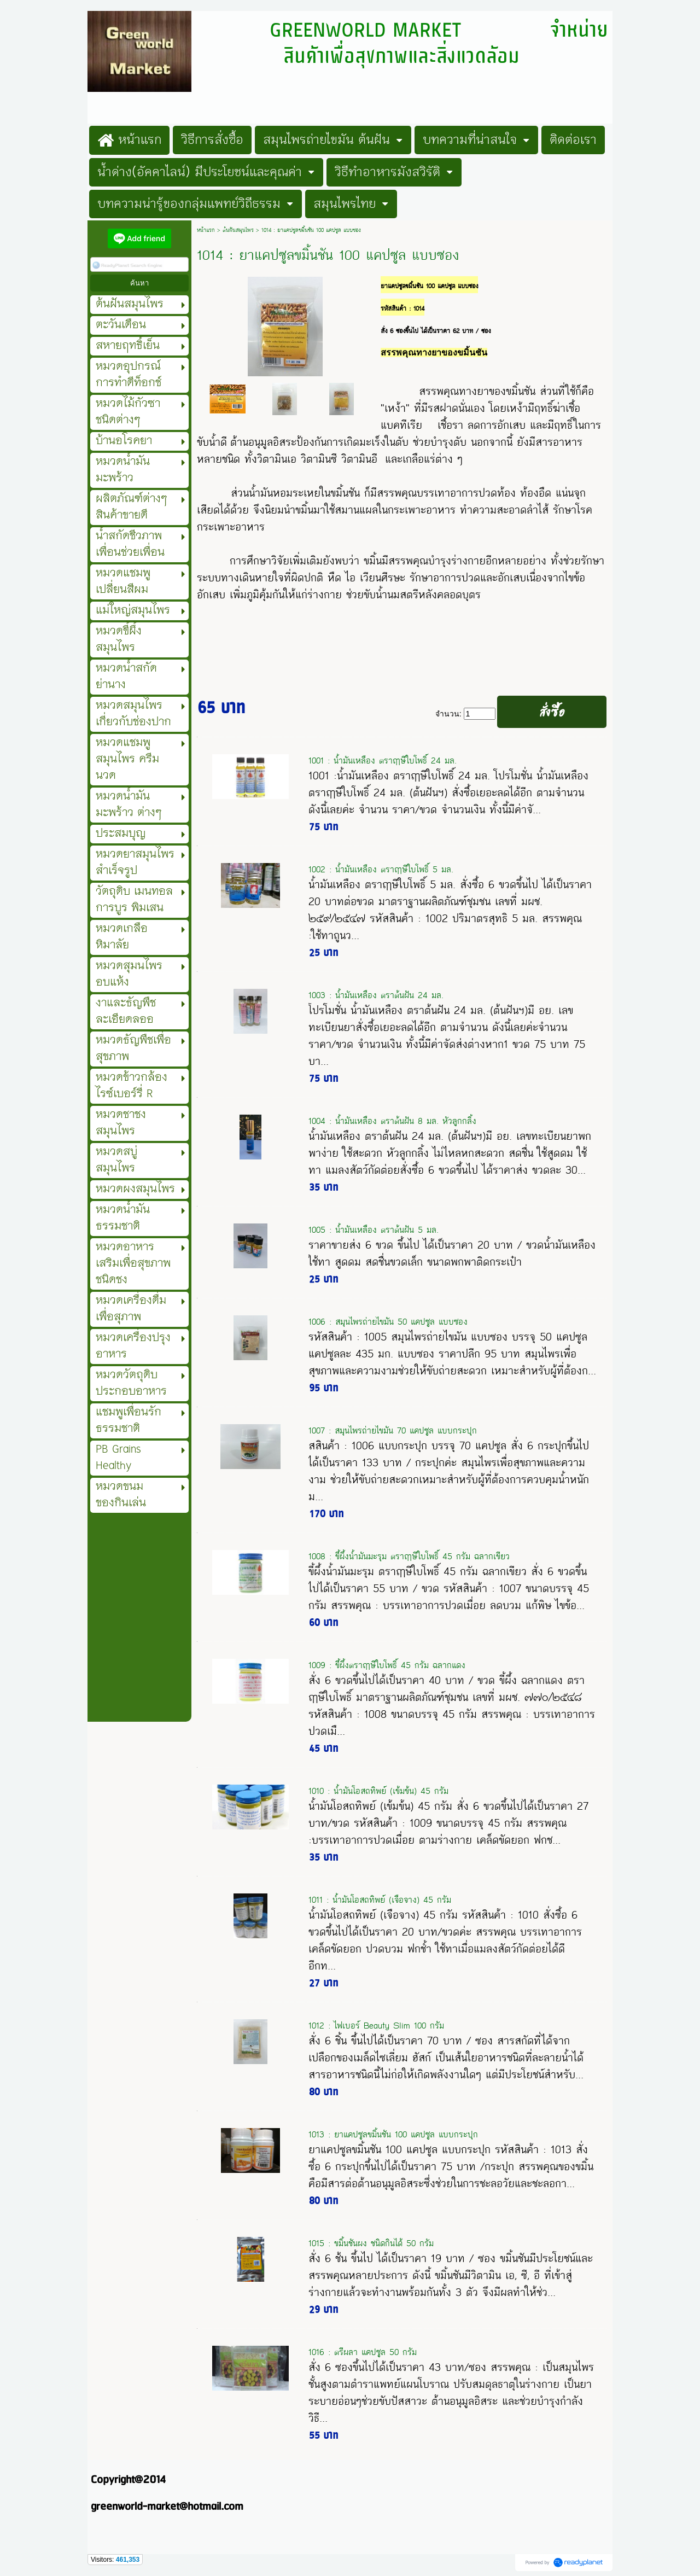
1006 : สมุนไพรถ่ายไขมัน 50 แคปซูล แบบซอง (388, 1321)
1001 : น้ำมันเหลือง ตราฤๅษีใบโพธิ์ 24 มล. (382, 760)
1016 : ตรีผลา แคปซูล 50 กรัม (362, 2352)
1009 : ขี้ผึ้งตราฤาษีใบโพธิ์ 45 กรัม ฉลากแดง (386, 1665)
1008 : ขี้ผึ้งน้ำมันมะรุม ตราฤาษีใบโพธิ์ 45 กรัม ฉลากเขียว (409, 1556)
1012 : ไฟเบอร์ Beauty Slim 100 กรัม (376, 2025)
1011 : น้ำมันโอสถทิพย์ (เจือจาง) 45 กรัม (379, 1900)
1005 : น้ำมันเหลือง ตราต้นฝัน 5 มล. (373, 1230)
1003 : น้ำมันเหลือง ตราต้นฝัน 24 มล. (376, 995)
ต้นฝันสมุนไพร (238, 230)
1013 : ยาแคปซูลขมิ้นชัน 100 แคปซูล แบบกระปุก (393, 2134)
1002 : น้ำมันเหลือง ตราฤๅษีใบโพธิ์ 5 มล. (380, 869)
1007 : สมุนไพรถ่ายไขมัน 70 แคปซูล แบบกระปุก (392, 1430)
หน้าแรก (206, 230)
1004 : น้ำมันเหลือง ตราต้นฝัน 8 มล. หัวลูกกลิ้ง (392, 1121)
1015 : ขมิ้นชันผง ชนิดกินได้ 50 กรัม (371, 2243)
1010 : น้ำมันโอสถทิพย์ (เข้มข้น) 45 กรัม (378, 1791)
